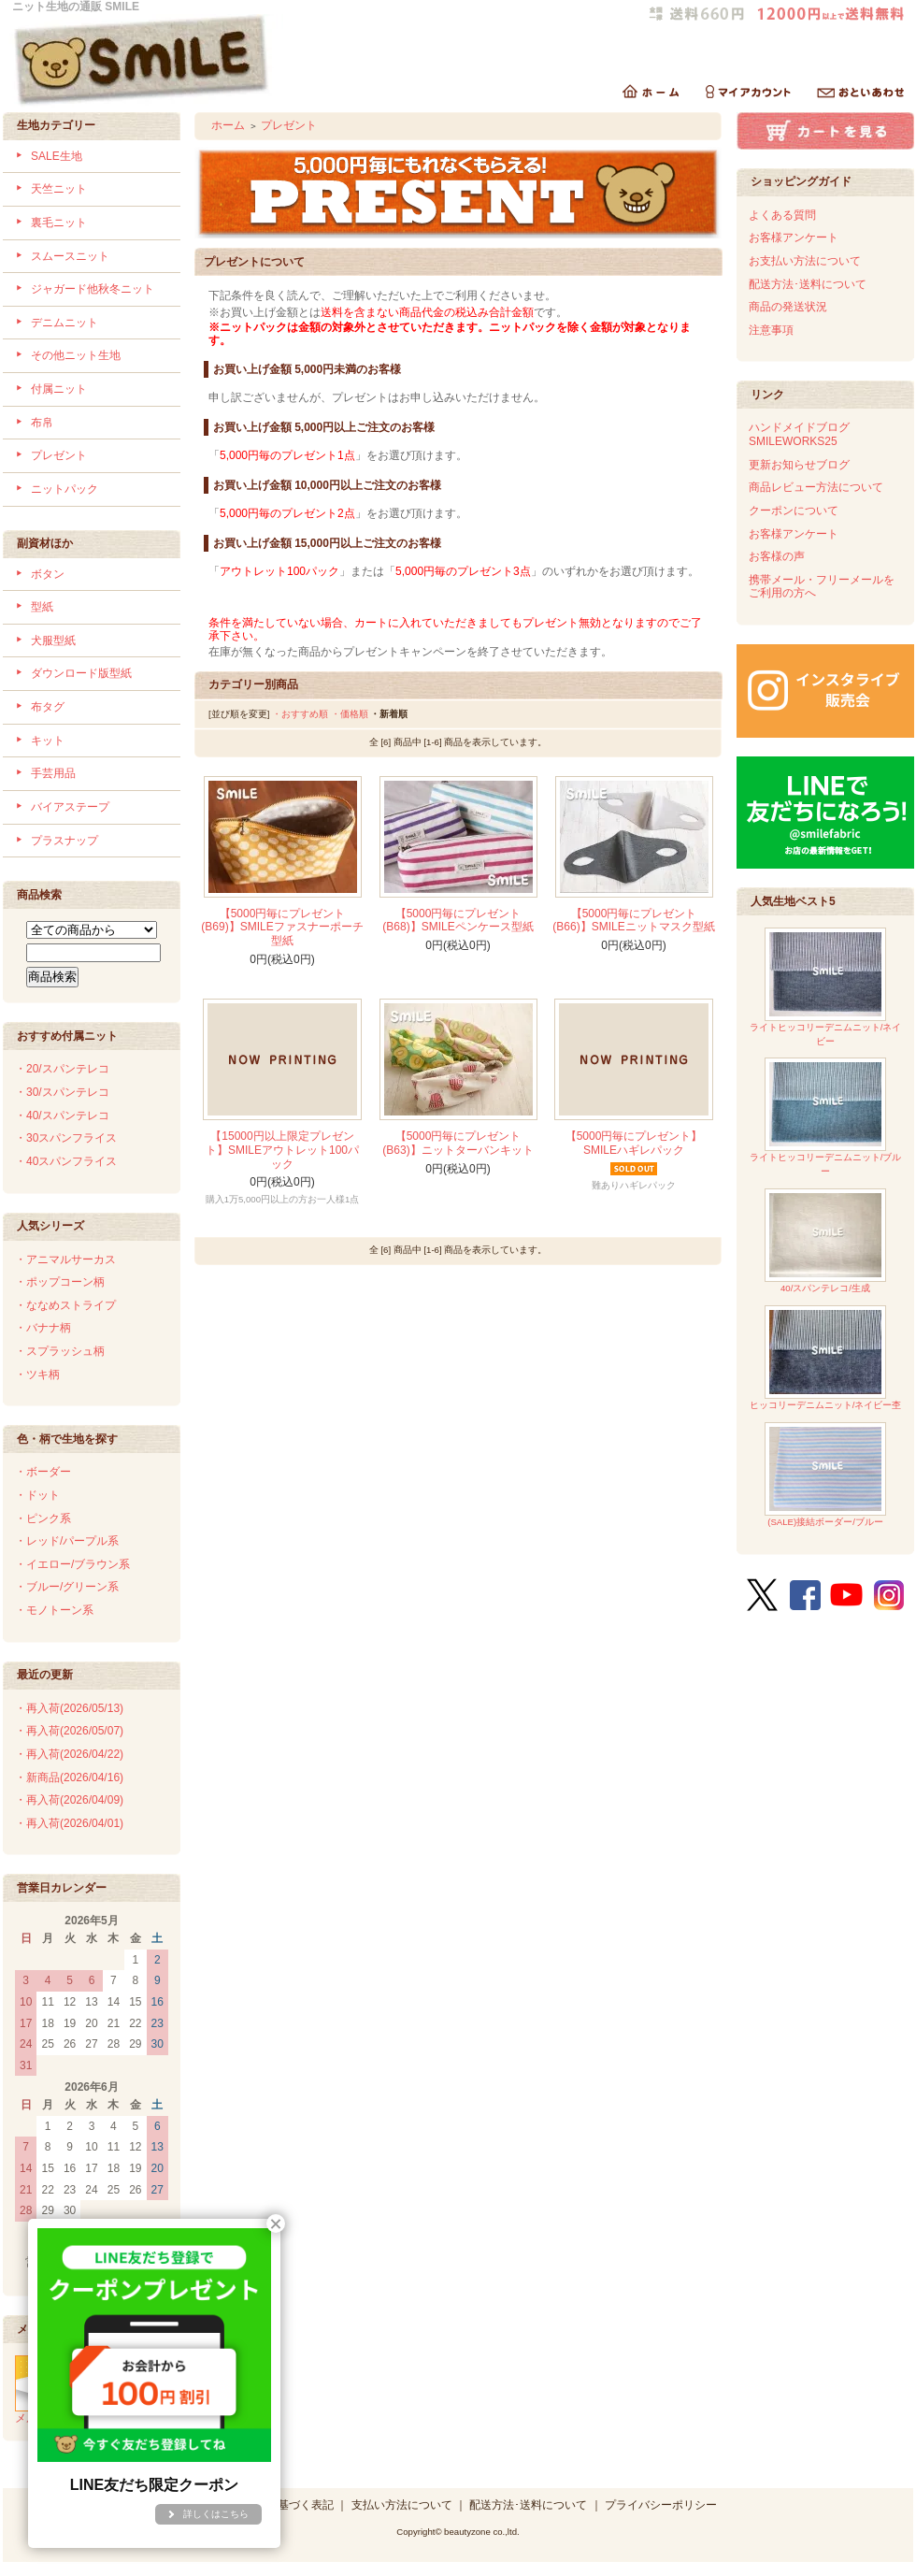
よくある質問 (782, 215)
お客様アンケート (793, 237)
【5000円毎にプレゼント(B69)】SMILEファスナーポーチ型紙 (282, 927)
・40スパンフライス (66, 1161)
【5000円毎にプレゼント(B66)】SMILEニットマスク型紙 (633, 920)
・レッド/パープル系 (67, 1540)
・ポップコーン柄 (60, 1281)
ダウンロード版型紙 (81, 673)
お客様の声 (777, 556)
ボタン (47, 574)
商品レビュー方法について (816, 487)
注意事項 (771, 330)
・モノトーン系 (54, 1610)
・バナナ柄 (43, 1327)
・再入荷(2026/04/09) (69, 1799)
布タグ (47, 706)
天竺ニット (59, 188)
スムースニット (70, 256)
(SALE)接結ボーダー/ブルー (825, 1475)
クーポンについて (793, 510)
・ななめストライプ (65, 1305)
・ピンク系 (43, 1518)
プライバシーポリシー (661, 2504)
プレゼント (59, 455)
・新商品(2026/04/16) (69, 1777)
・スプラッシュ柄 (60, 1351)
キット (47, 740)
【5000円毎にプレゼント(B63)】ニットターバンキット (457, 1143)
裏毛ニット (59, 222)
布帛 (42, 422)
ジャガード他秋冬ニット (92, 288)
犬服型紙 (53, 640)
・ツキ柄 (37, 1374)
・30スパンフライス (66, 1137)
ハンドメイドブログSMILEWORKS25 (799, 434)
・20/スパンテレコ (62, 1068)
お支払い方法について (805, 260)
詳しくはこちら (216, 2514)
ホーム (228, 125)
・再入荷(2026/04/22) (69, 1754)
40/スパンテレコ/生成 (825, 1241)
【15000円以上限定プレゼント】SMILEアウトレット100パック (282, 1150)
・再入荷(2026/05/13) (69, 1708)
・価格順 (349, 714)
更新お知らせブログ (799, 464)
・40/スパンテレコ (62, 1115)
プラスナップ (64, 840)
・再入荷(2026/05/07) (69, 1730)
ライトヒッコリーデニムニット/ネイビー (826, 987)
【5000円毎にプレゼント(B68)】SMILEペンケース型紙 (457, 920)
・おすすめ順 (300, 714)
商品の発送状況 (788, 306)
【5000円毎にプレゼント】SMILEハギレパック (634, 1143)
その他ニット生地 (76, 355)
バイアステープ (70, 806)
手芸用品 (53, 773)
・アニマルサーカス (65, 1259)
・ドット (37, 1495)
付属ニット (59, 389)
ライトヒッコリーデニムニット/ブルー (826, 1117)
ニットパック (64, 489)
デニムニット (64, 322)
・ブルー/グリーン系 (67, 1586)
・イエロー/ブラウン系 (72, 1564)
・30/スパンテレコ (62, 1092)
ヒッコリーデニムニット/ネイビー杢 (826, 1358)
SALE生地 (56, 156)
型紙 (42, 606)
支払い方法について (401, 2504)
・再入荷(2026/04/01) (69, 1823)
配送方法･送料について (807, 284)
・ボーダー (43, 1471)
